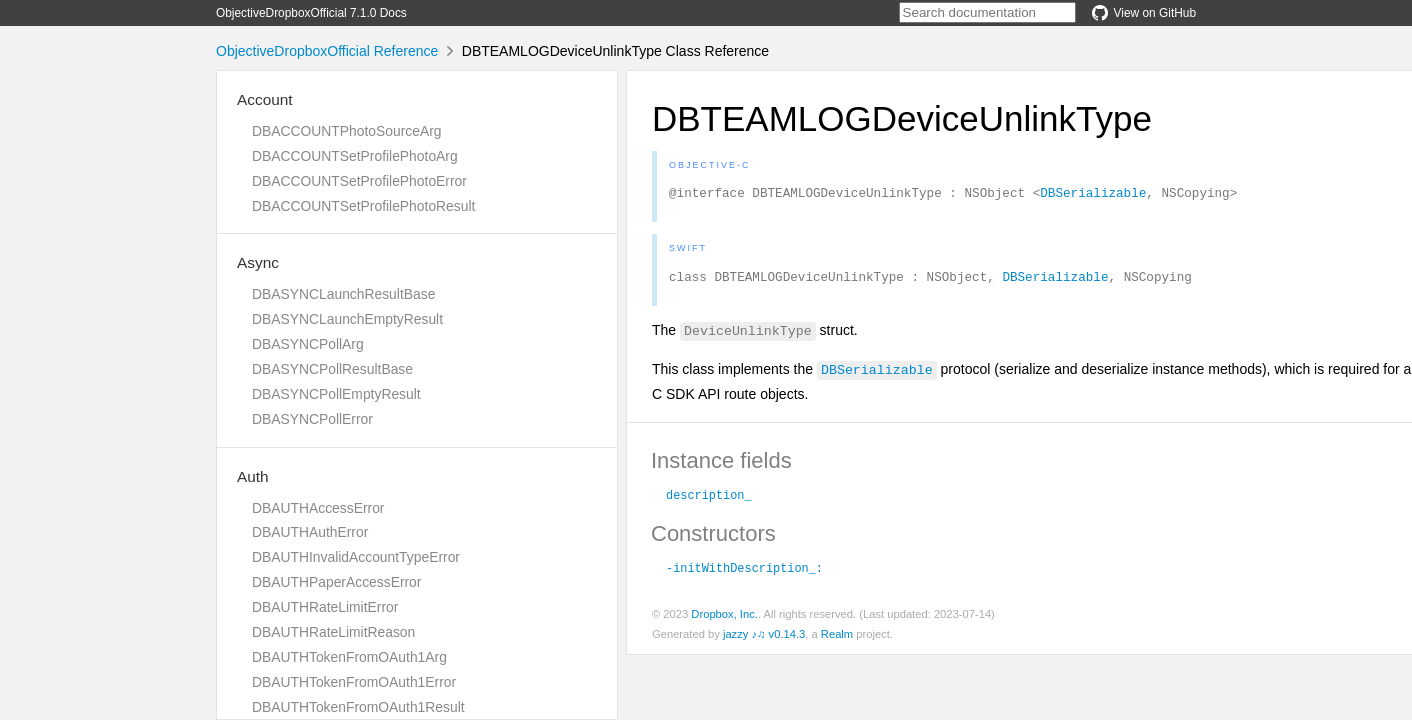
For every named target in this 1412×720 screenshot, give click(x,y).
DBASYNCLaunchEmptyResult (347, 319)
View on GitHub (1144, 13)
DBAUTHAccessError (318, 508)
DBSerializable (1093, 195)
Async (258, 262)
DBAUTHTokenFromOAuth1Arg (349, 657)
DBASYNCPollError (312, 419)
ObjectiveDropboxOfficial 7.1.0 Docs (311, 13)
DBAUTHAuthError (310, 532)
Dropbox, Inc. (724, 620)
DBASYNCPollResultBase (332, 369)
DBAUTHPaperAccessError (336, 582)
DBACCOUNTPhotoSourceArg (346, 131)
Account (265, 99)
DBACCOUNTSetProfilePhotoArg (355, 156)
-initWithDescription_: (744, 573)
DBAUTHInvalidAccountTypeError (356, 557)
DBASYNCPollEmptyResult (336, 394)
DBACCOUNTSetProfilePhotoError (359, 181)
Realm (837, 640)
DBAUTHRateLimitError (325, 607)
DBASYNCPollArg (308, 344)
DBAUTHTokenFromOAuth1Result (358, 707)
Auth (253, 476)
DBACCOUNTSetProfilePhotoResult (363, 206)
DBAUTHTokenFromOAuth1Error (354, 682)
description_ (709, 500)
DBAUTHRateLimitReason (333, 632)
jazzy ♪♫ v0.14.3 (764, 640)
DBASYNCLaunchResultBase (343, 294)
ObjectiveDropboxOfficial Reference (327, 51)
